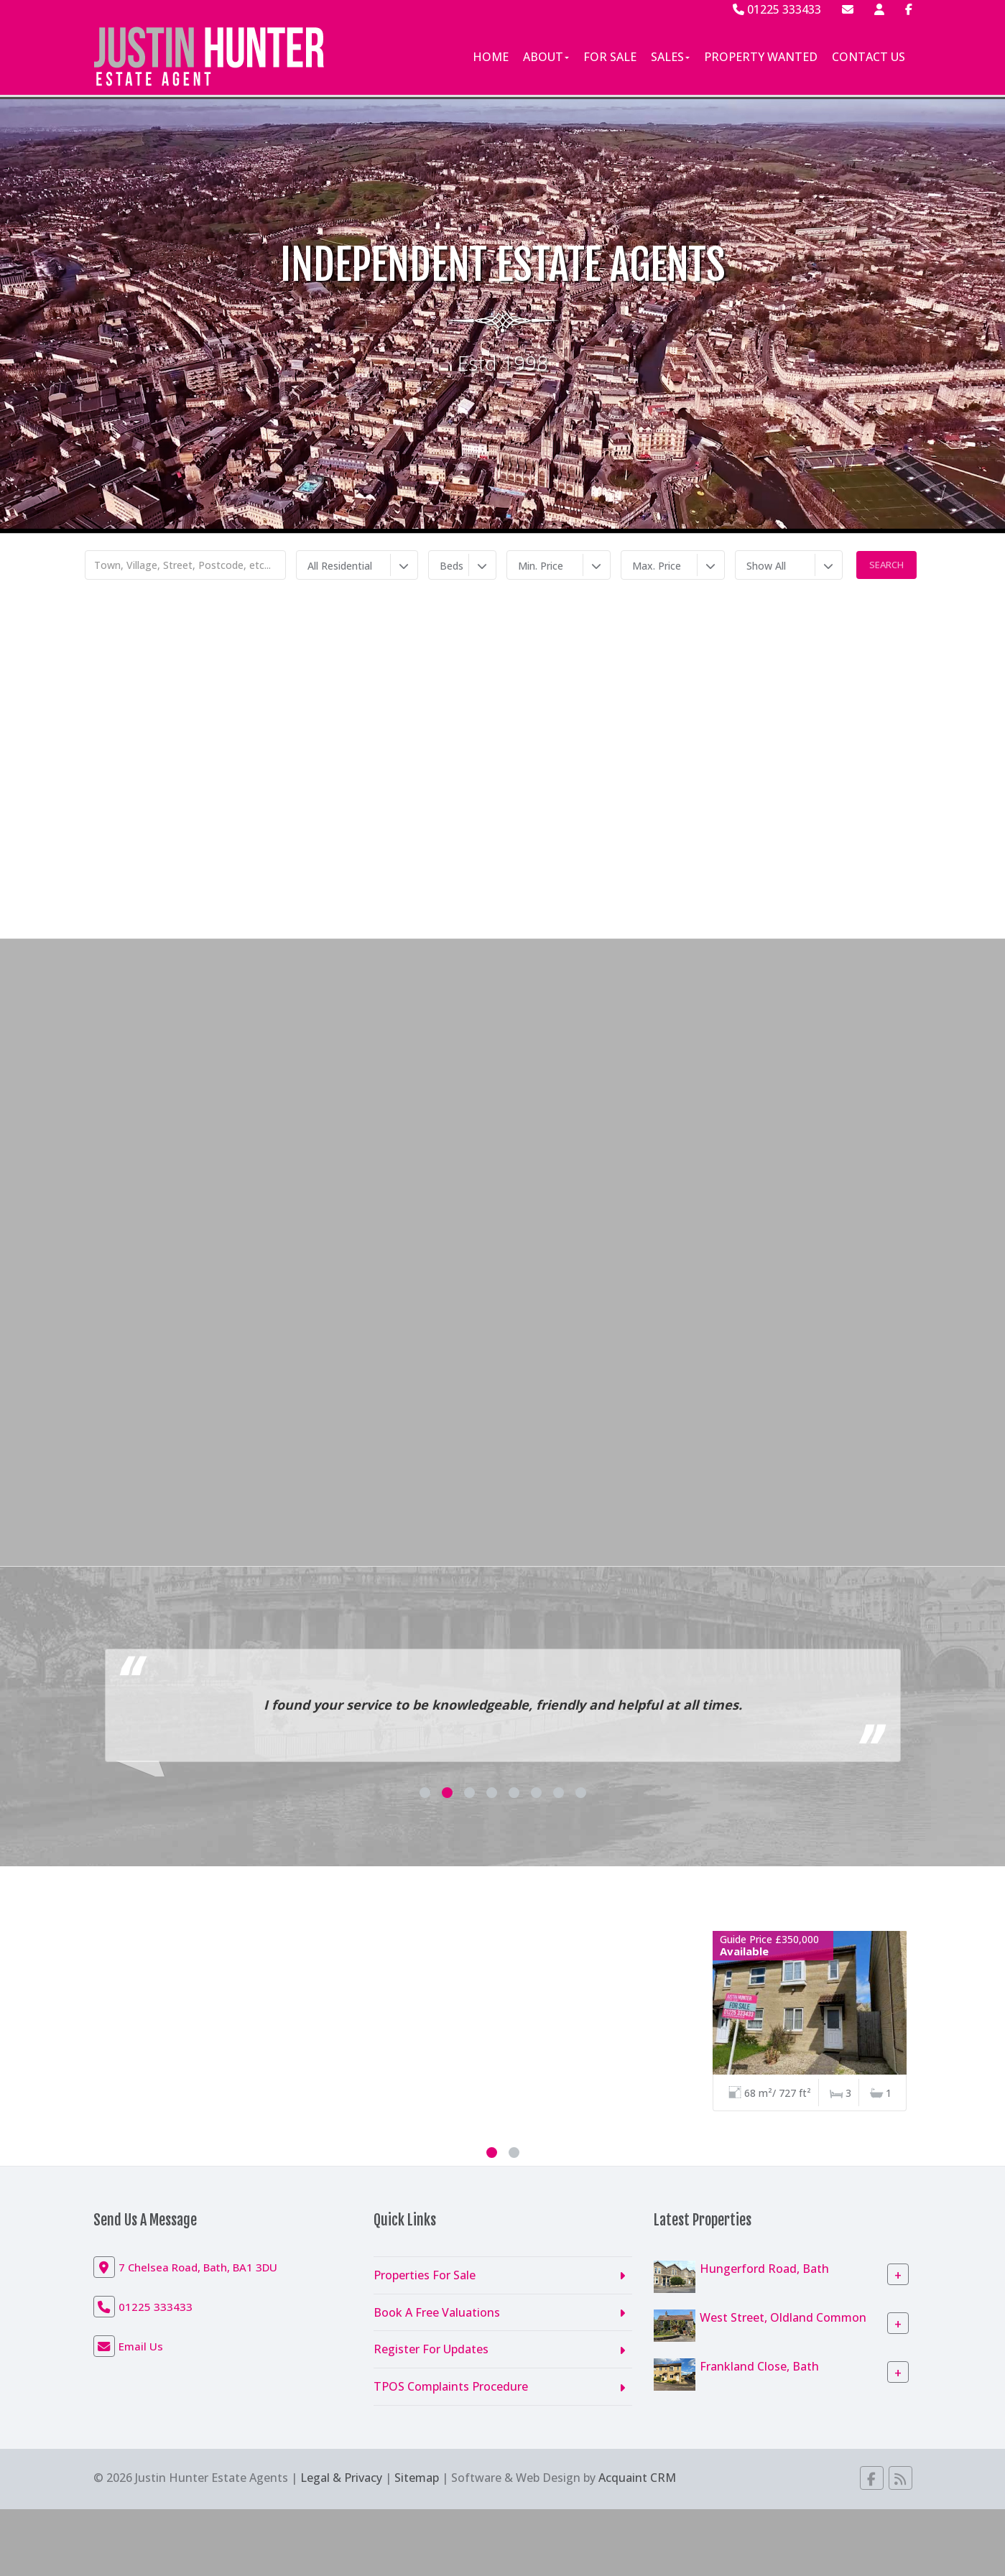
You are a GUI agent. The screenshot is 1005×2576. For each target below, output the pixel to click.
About (546, 57)
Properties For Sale (425, 2275)
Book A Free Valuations (437, 2312)
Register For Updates (431, 2349)
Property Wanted (761, 57)
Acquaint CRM (637, 2477)
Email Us (141, 2346)
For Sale (609, 57)
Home (491, 57)
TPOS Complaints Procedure (451, 2386)
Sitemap (416, 2477)
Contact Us (868, 57)
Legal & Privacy (341, 2477)
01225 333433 (777, 9)
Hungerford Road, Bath (764, 2268)
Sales (670, 57)
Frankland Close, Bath (759, 2365)
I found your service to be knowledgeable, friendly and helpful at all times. (503, 1704)
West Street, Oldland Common (783, 2317)
